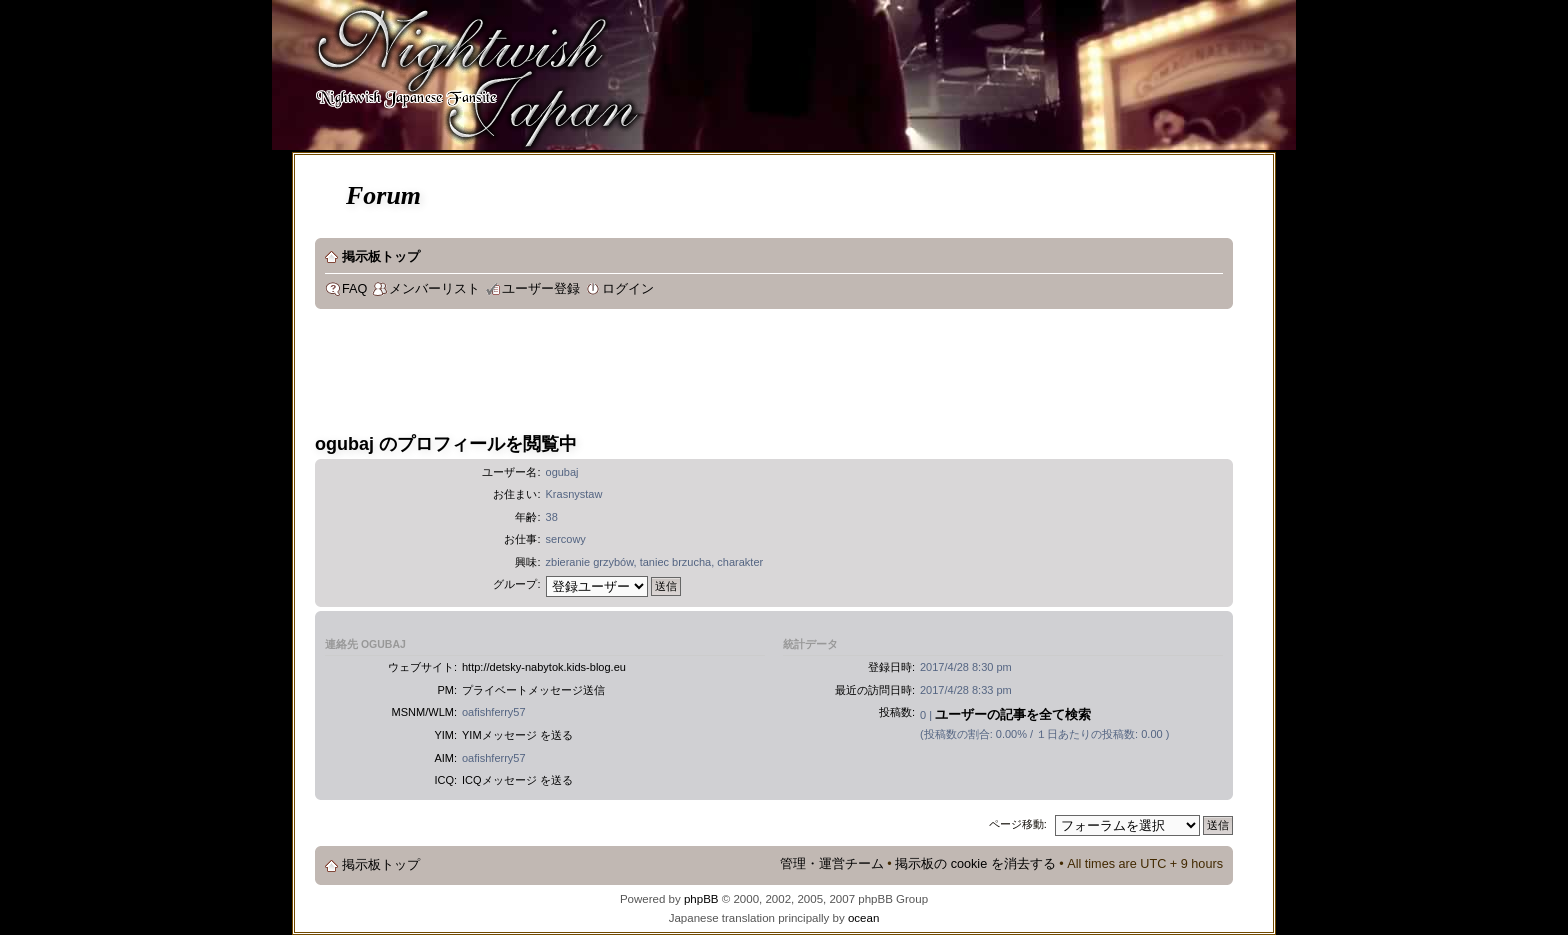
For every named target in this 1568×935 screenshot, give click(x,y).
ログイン (628, 289)
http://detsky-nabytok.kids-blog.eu (544, 667)
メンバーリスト (434, 289)
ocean (863, 918)
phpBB (701, 899)
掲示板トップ (381, 257)
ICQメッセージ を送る (517, 780)
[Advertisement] (679, 374)
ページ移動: (1018, 824)
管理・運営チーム (832, 864)
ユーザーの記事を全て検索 (1013, 714)
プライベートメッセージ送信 (533, 690)
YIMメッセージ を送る (517, 735)
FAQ (354, 289)
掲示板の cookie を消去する (975, 864)
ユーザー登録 (541, 289)
